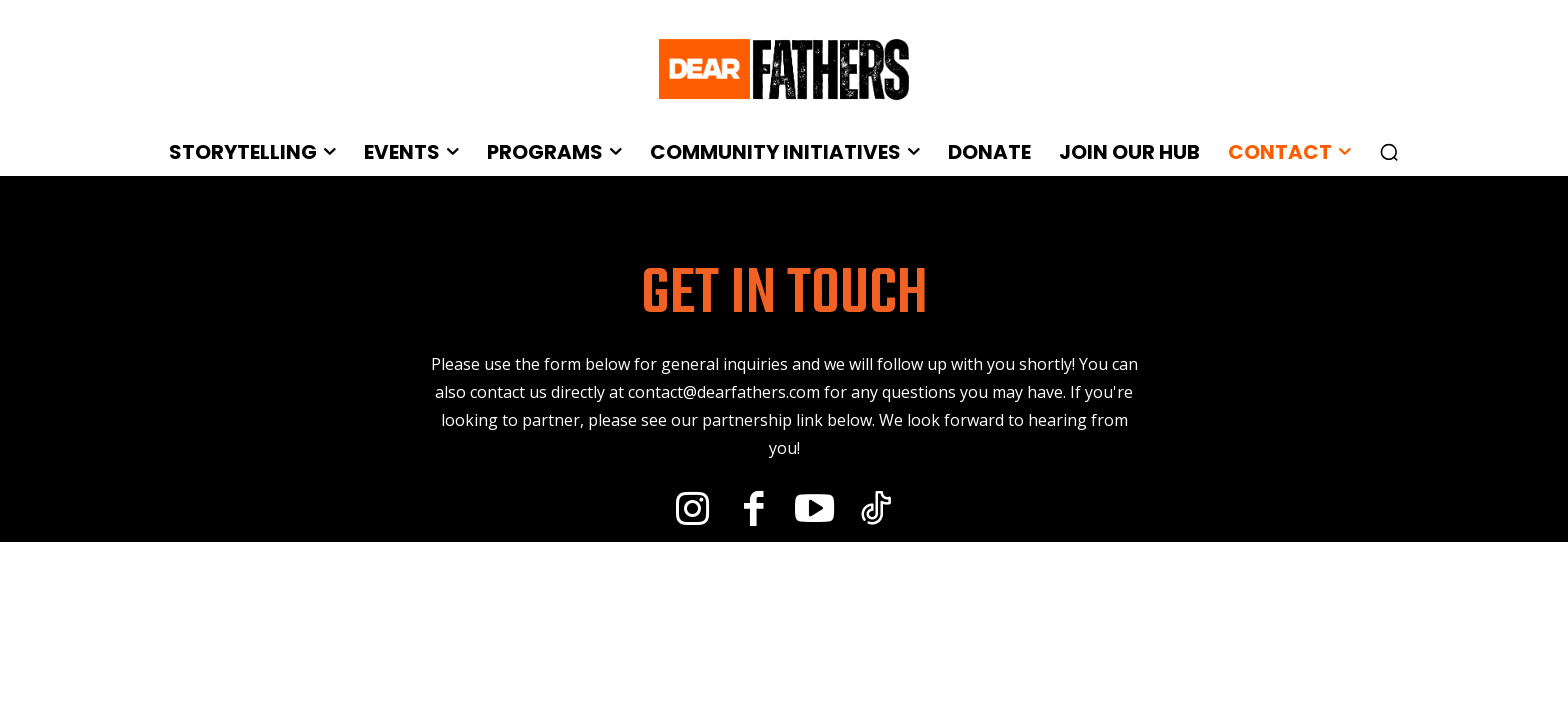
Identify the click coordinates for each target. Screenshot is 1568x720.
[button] (1389, 152)
